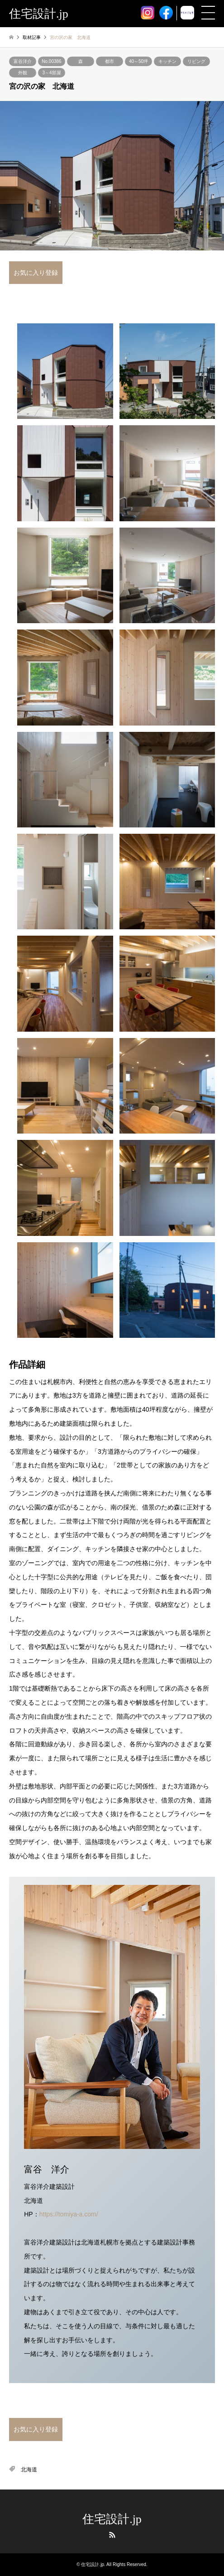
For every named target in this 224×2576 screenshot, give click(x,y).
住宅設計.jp (112, 2519)
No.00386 (51, 61)
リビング (196, 61)
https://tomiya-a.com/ (68, 2214)
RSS (112, 2535)
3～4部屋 (51, 72)
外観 (22, 72)
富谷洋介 (23, 61)
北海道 (29, 2469)
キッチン (167, 61)
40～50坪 (138, 61)
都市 (109, 61)
